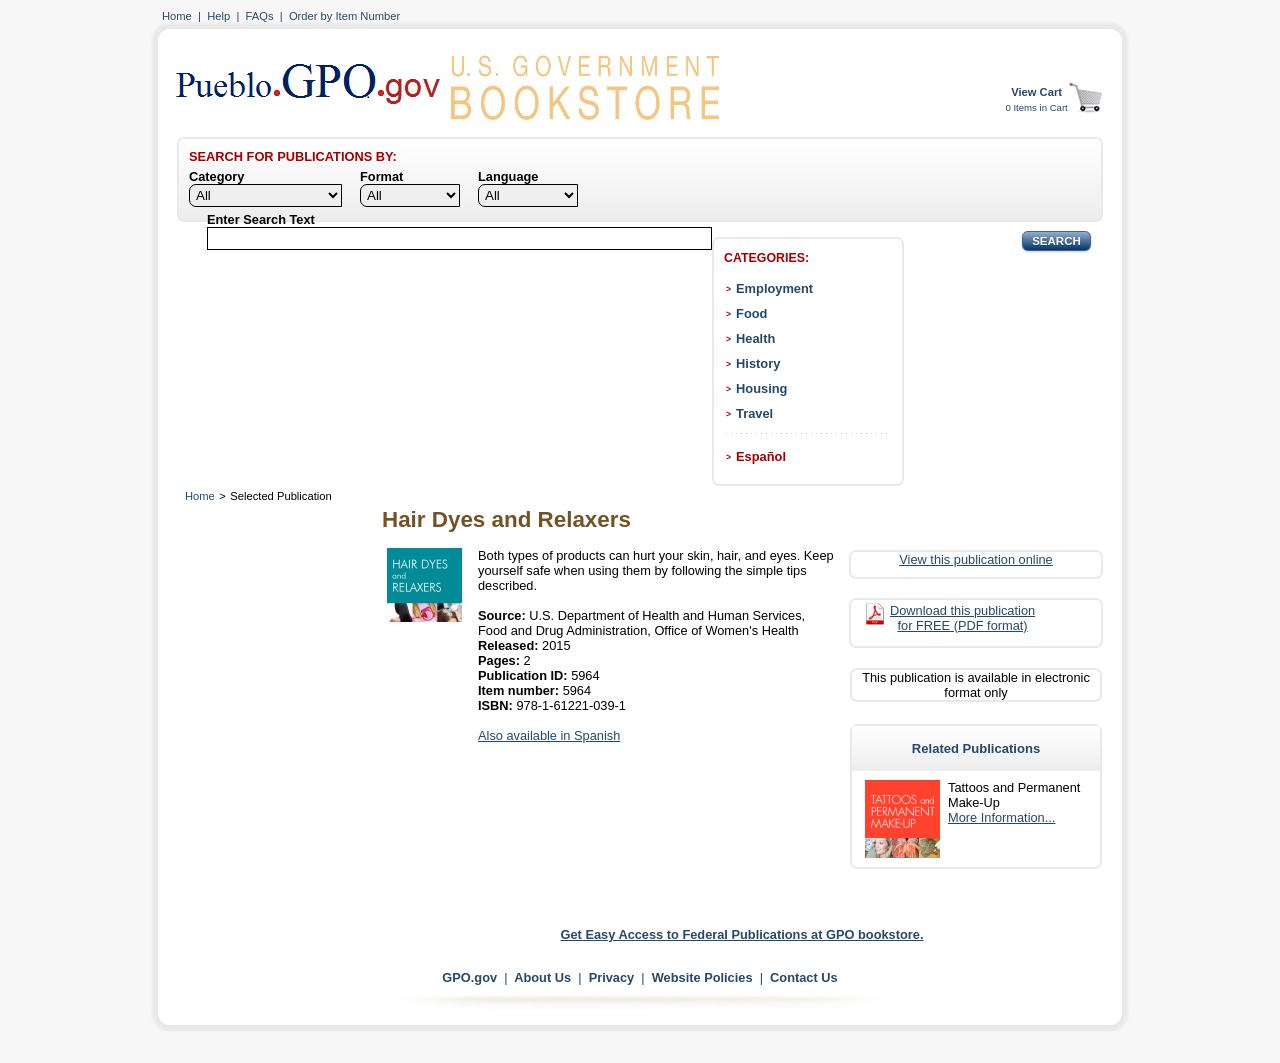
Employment (774, 288)
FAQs (260, 16)
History (758, 363)
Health (755, 338)
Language (508, 176)
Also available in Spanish (549, 735)
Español (761, 456)
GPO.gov (469, 977)
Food (751, 313)
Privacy (612, 977)
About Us (542, 977)
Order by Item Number (344, 16)
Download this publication (962, 618)
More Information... (1001, 817)
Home (177, 16)
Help (218, 16)
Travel (754, 413)
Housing (761, 388)
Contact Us (804, 977)
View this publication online (975, 559)
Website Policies (702, 977)
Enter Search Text (261, 219)
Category (216, 176)
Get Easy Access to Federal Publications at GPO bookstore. (742, 934)
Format (381, 176)
